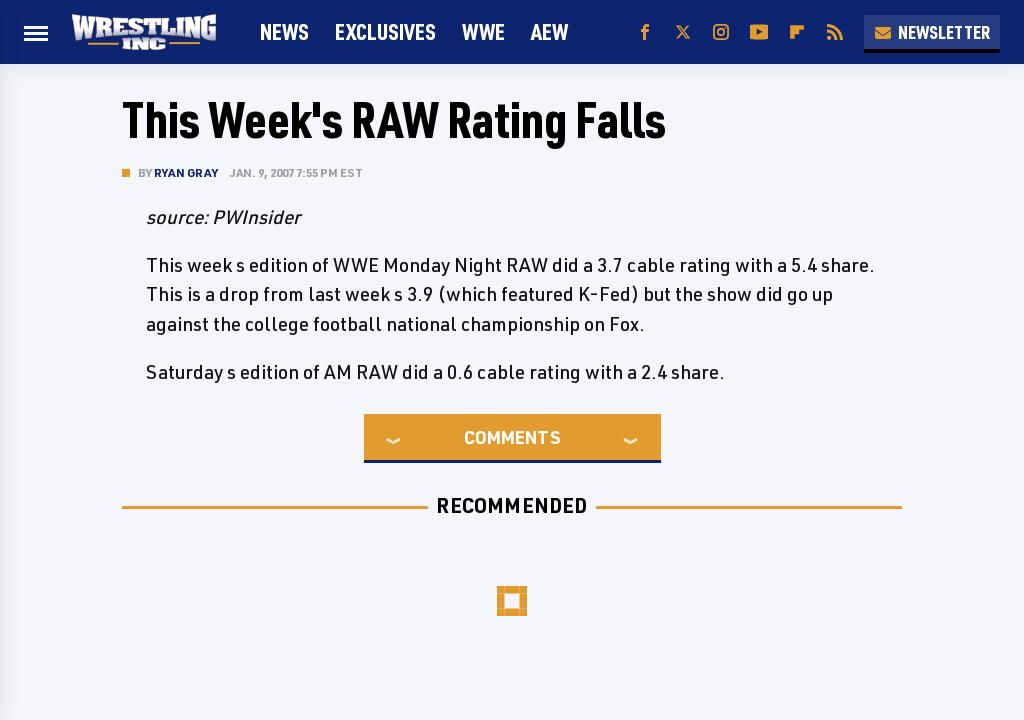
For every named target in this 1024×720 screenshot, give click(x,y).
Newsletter (932, 32)
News (284, 31)
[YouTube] (759, 32)
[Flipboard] (797, 32)
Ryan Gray (186, 172)
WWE (483, 31)
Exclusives (385, 31)
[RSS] (835, 32)
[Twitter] (683, 32)
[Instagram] (721, 32)
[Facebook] (645, 32)
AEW (549, 31)
